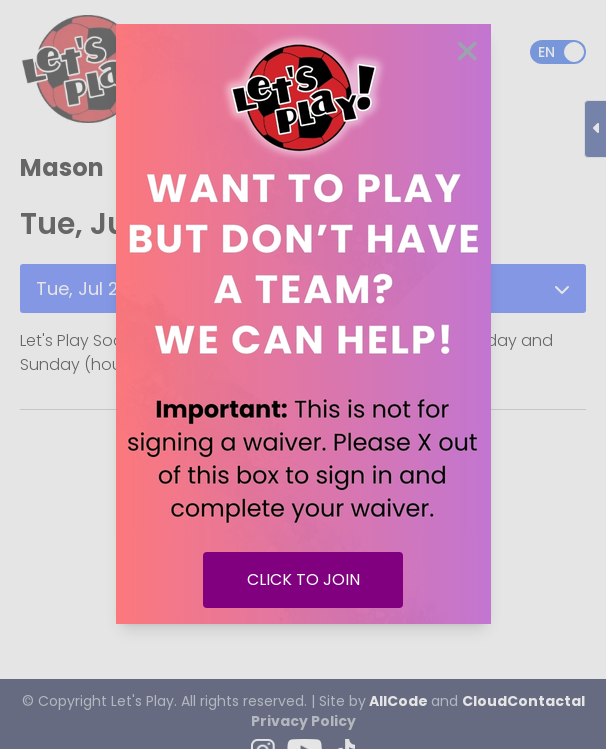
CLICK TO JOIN (303, 579)
